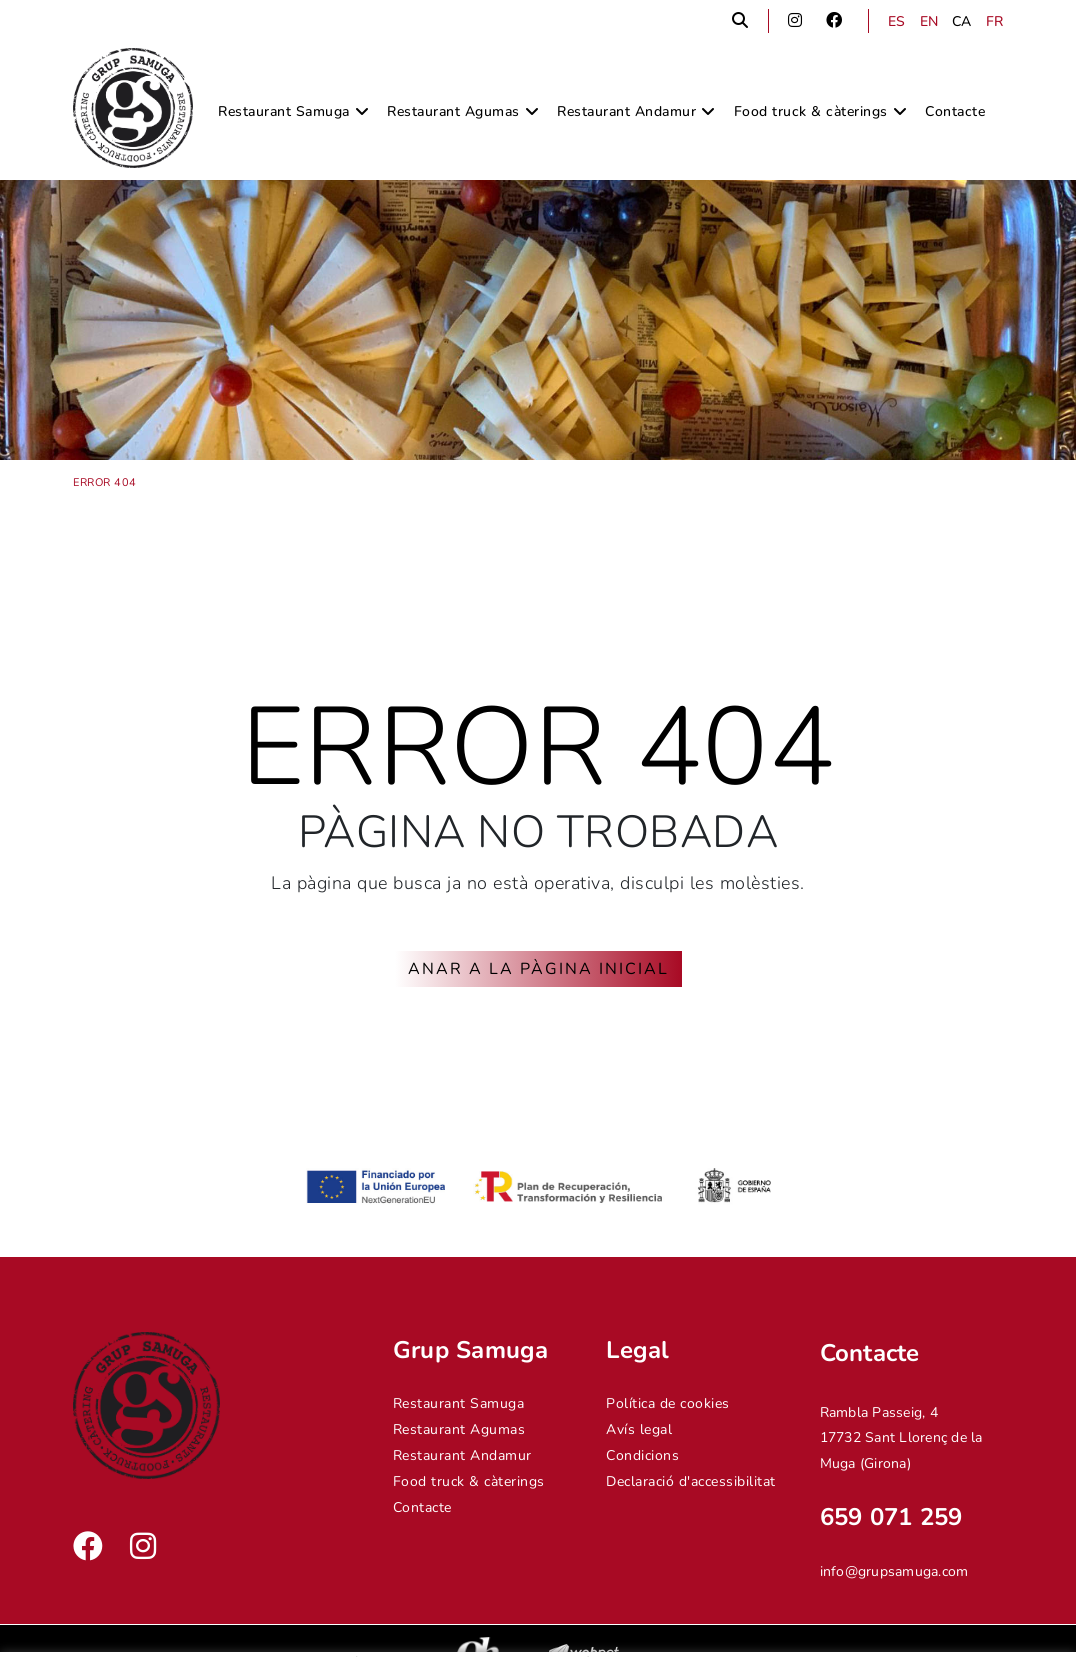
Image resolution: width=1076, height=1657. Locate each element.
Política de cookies (668, 1403)
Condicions (642, 1455)
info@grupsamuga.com (894, 1571)
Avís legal (639, 1429)
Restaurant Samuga (459, 1403)
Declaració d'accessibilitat (691, 1481)
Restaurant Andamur (462, 1455)
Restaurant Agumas (459, 1429)
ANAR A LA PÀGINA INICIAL (538, 969)
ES (897, 21)
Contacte (422, 1507)
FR (995, 21)
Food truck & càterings (469, 1481)
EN (929, 21)
